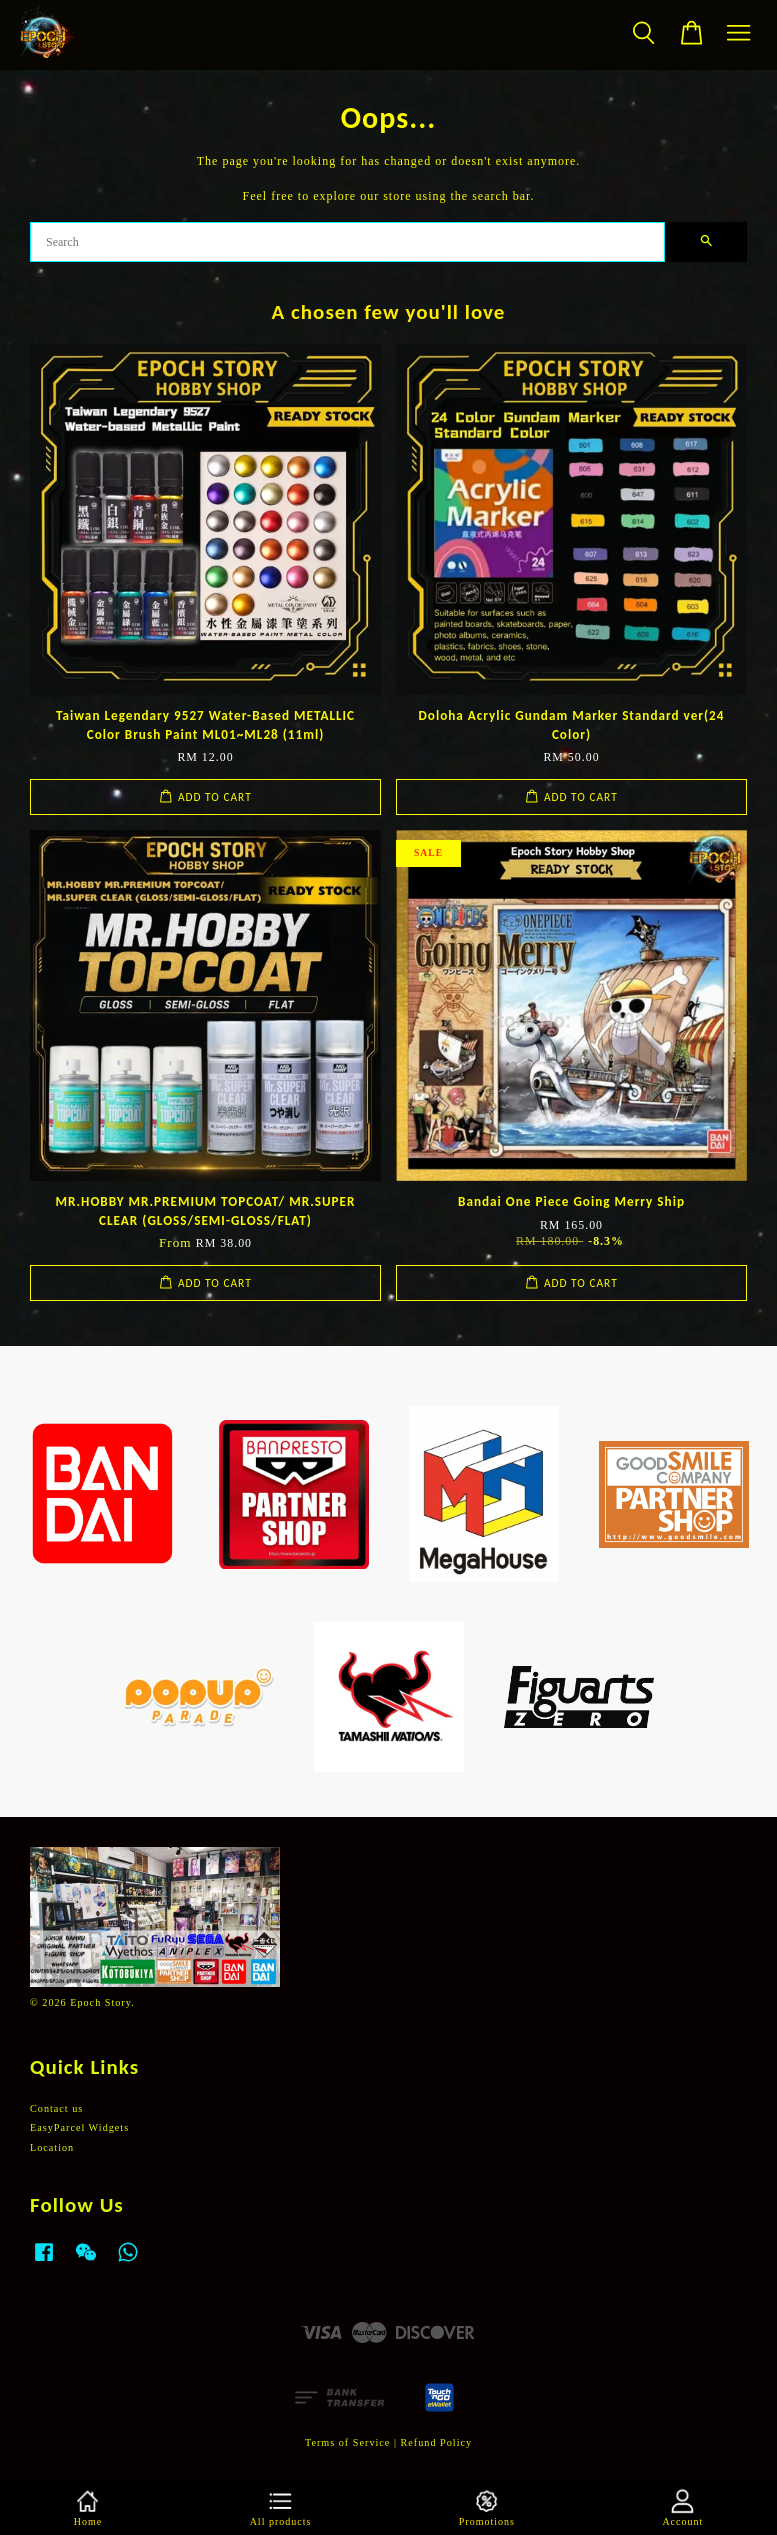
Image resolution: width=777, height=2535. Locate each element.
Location (52, 2147)
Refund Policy (437, 2442)
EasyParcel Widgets (79, 2127)
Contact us (56, 2108)
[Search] (347, 242)
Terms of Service (347, 2442)
